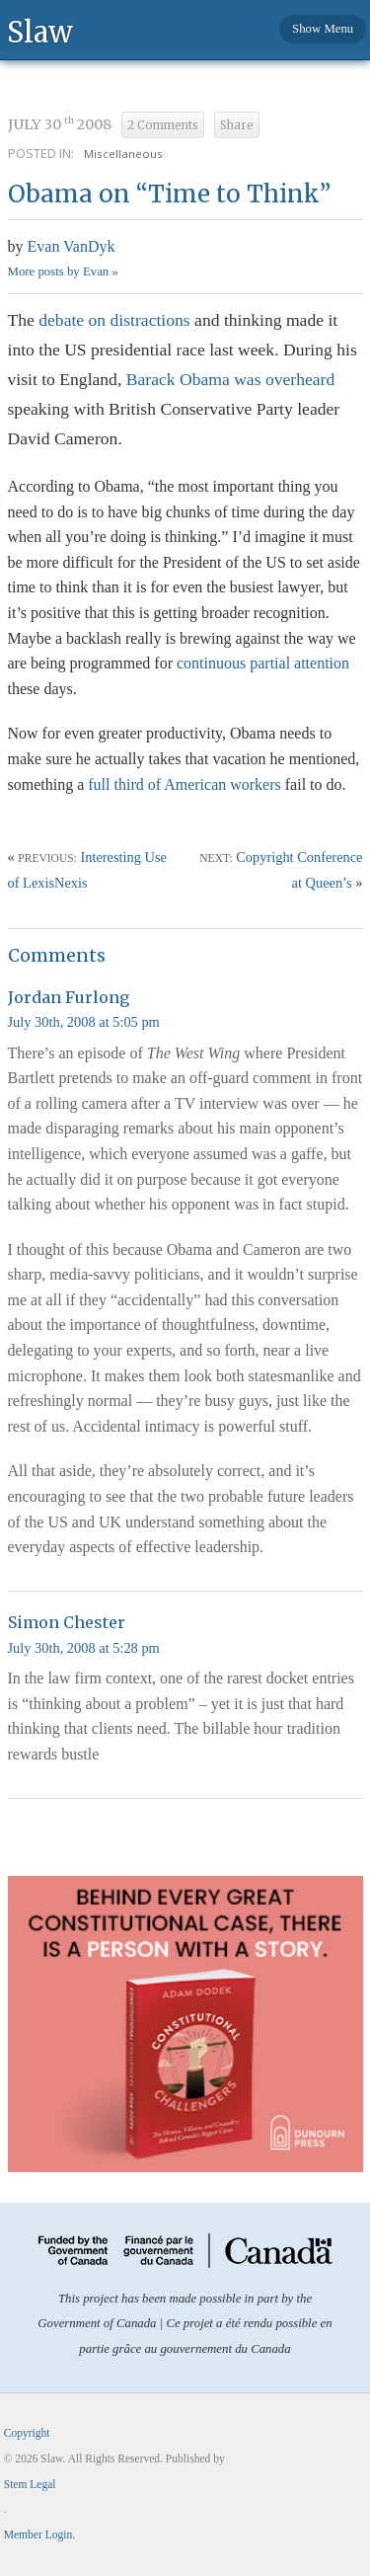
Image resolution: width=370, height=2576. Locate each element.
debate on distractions (113, 320)
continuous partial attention (263, 663)
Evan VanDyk (71, 246)
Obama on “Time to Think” (169, 194)
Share (237, 125)
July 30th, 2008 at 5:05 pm (84, 1022)
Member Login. (39, 2534)
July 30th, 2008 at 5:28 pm (84, 1648)
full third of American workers (184, 784)
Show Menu (322, 29)
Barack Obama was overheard (227, 379)
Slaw (40, 31)
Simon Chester (66, 1622)
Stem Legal (30, 2484)
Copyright (27, 2433)
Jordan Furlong (68, 997)
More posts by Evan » (63, 271)
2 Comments (162, 125)
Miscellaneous (123, 153)
